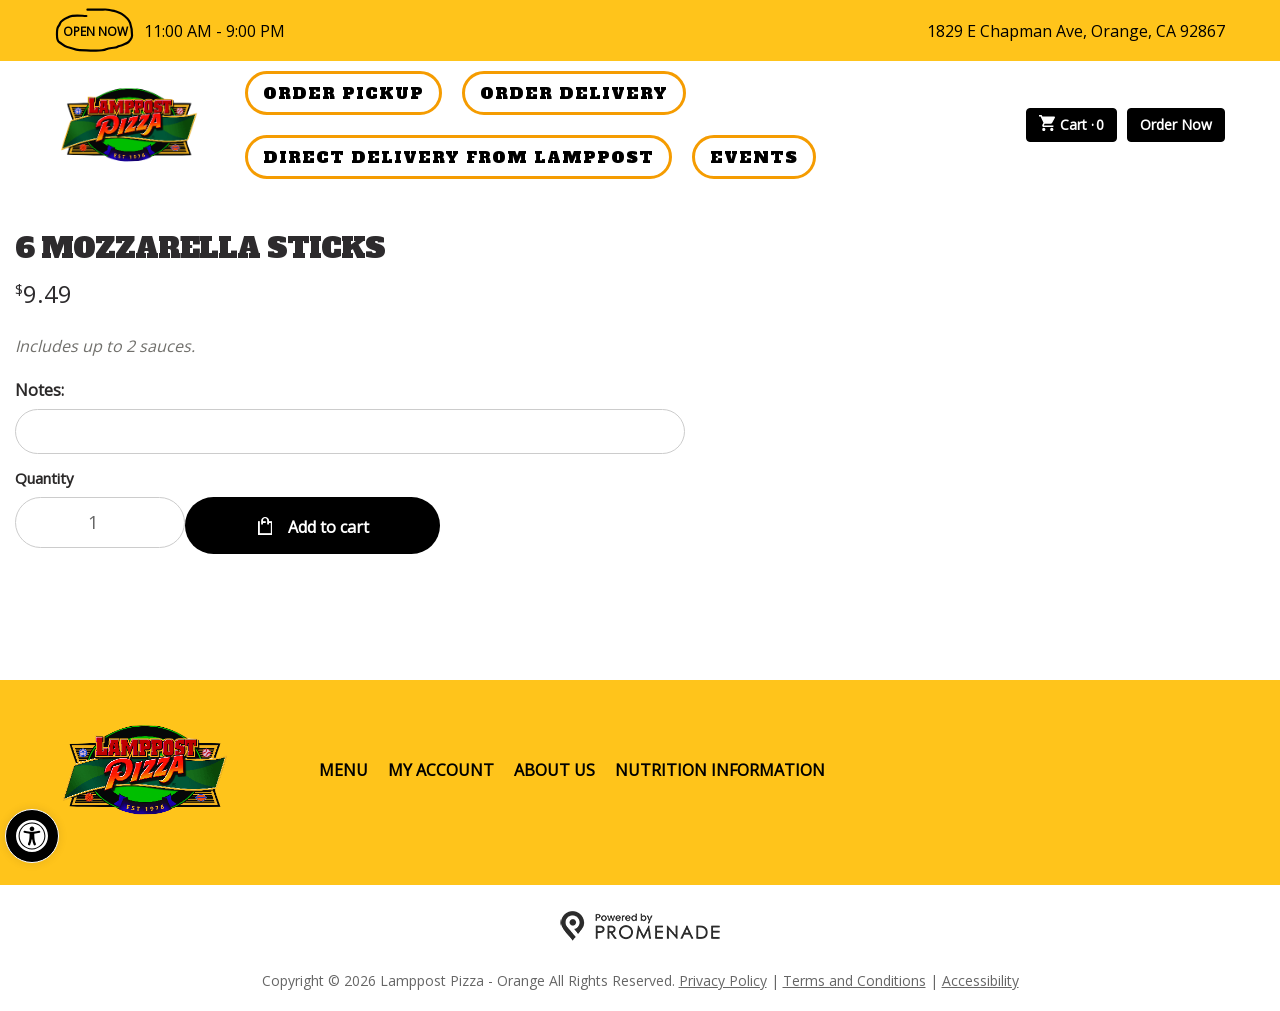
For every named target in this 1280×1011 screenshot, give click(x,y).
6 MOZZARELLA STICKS (200, 248)
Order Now (1176, 124)
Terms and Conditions (854, 976)
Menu (343, 766)
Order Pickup (343, 93)
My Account (441, 766)
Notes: (39, 390)
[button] (32, 836)
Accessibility (980, 976)
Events (754, 157)
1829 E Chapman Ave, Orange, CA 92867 (1076, 31)
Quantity (44, 478)
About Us (554, 766)
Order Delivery (574, 93)
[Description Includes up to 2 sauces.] (350, 346)
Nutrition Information (720, 766)
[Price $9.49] (43, 293)
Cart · (1072, 125)
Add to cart (326, 522)
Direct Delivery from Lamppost (458, 157)
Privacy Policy (723, 976)
